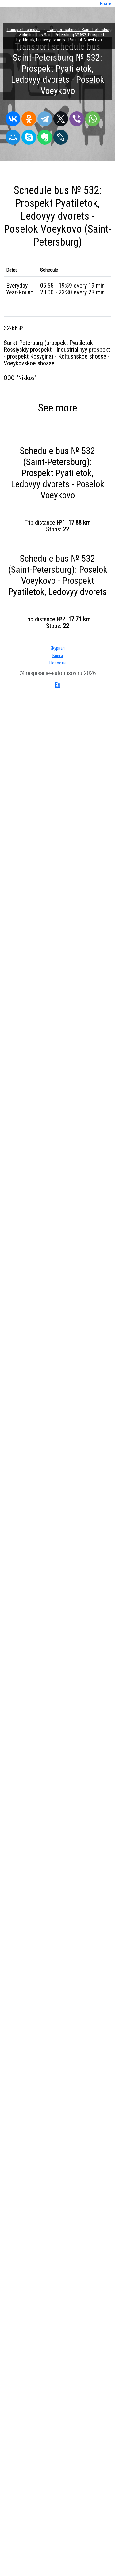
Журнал (58, 648)
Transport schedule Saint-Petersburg (79, 29)
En (57, 684)
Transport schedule (23, 29)
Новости (57, 663)
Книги (57, 655)
